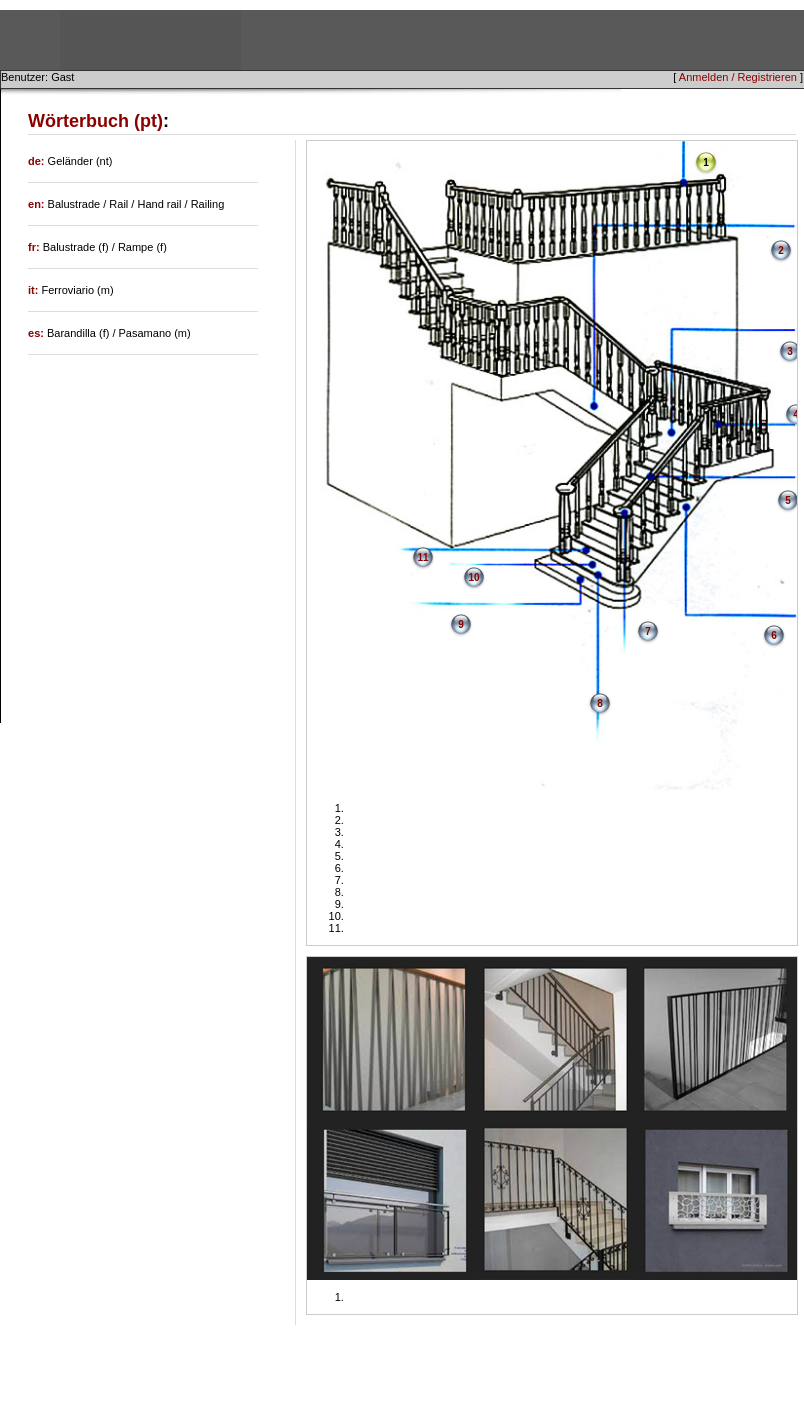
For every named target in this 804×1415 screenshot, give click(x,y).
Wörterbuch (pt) (95, 121)
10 (473, 577)
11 (422, 557)
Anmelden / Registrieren (738, 77)
